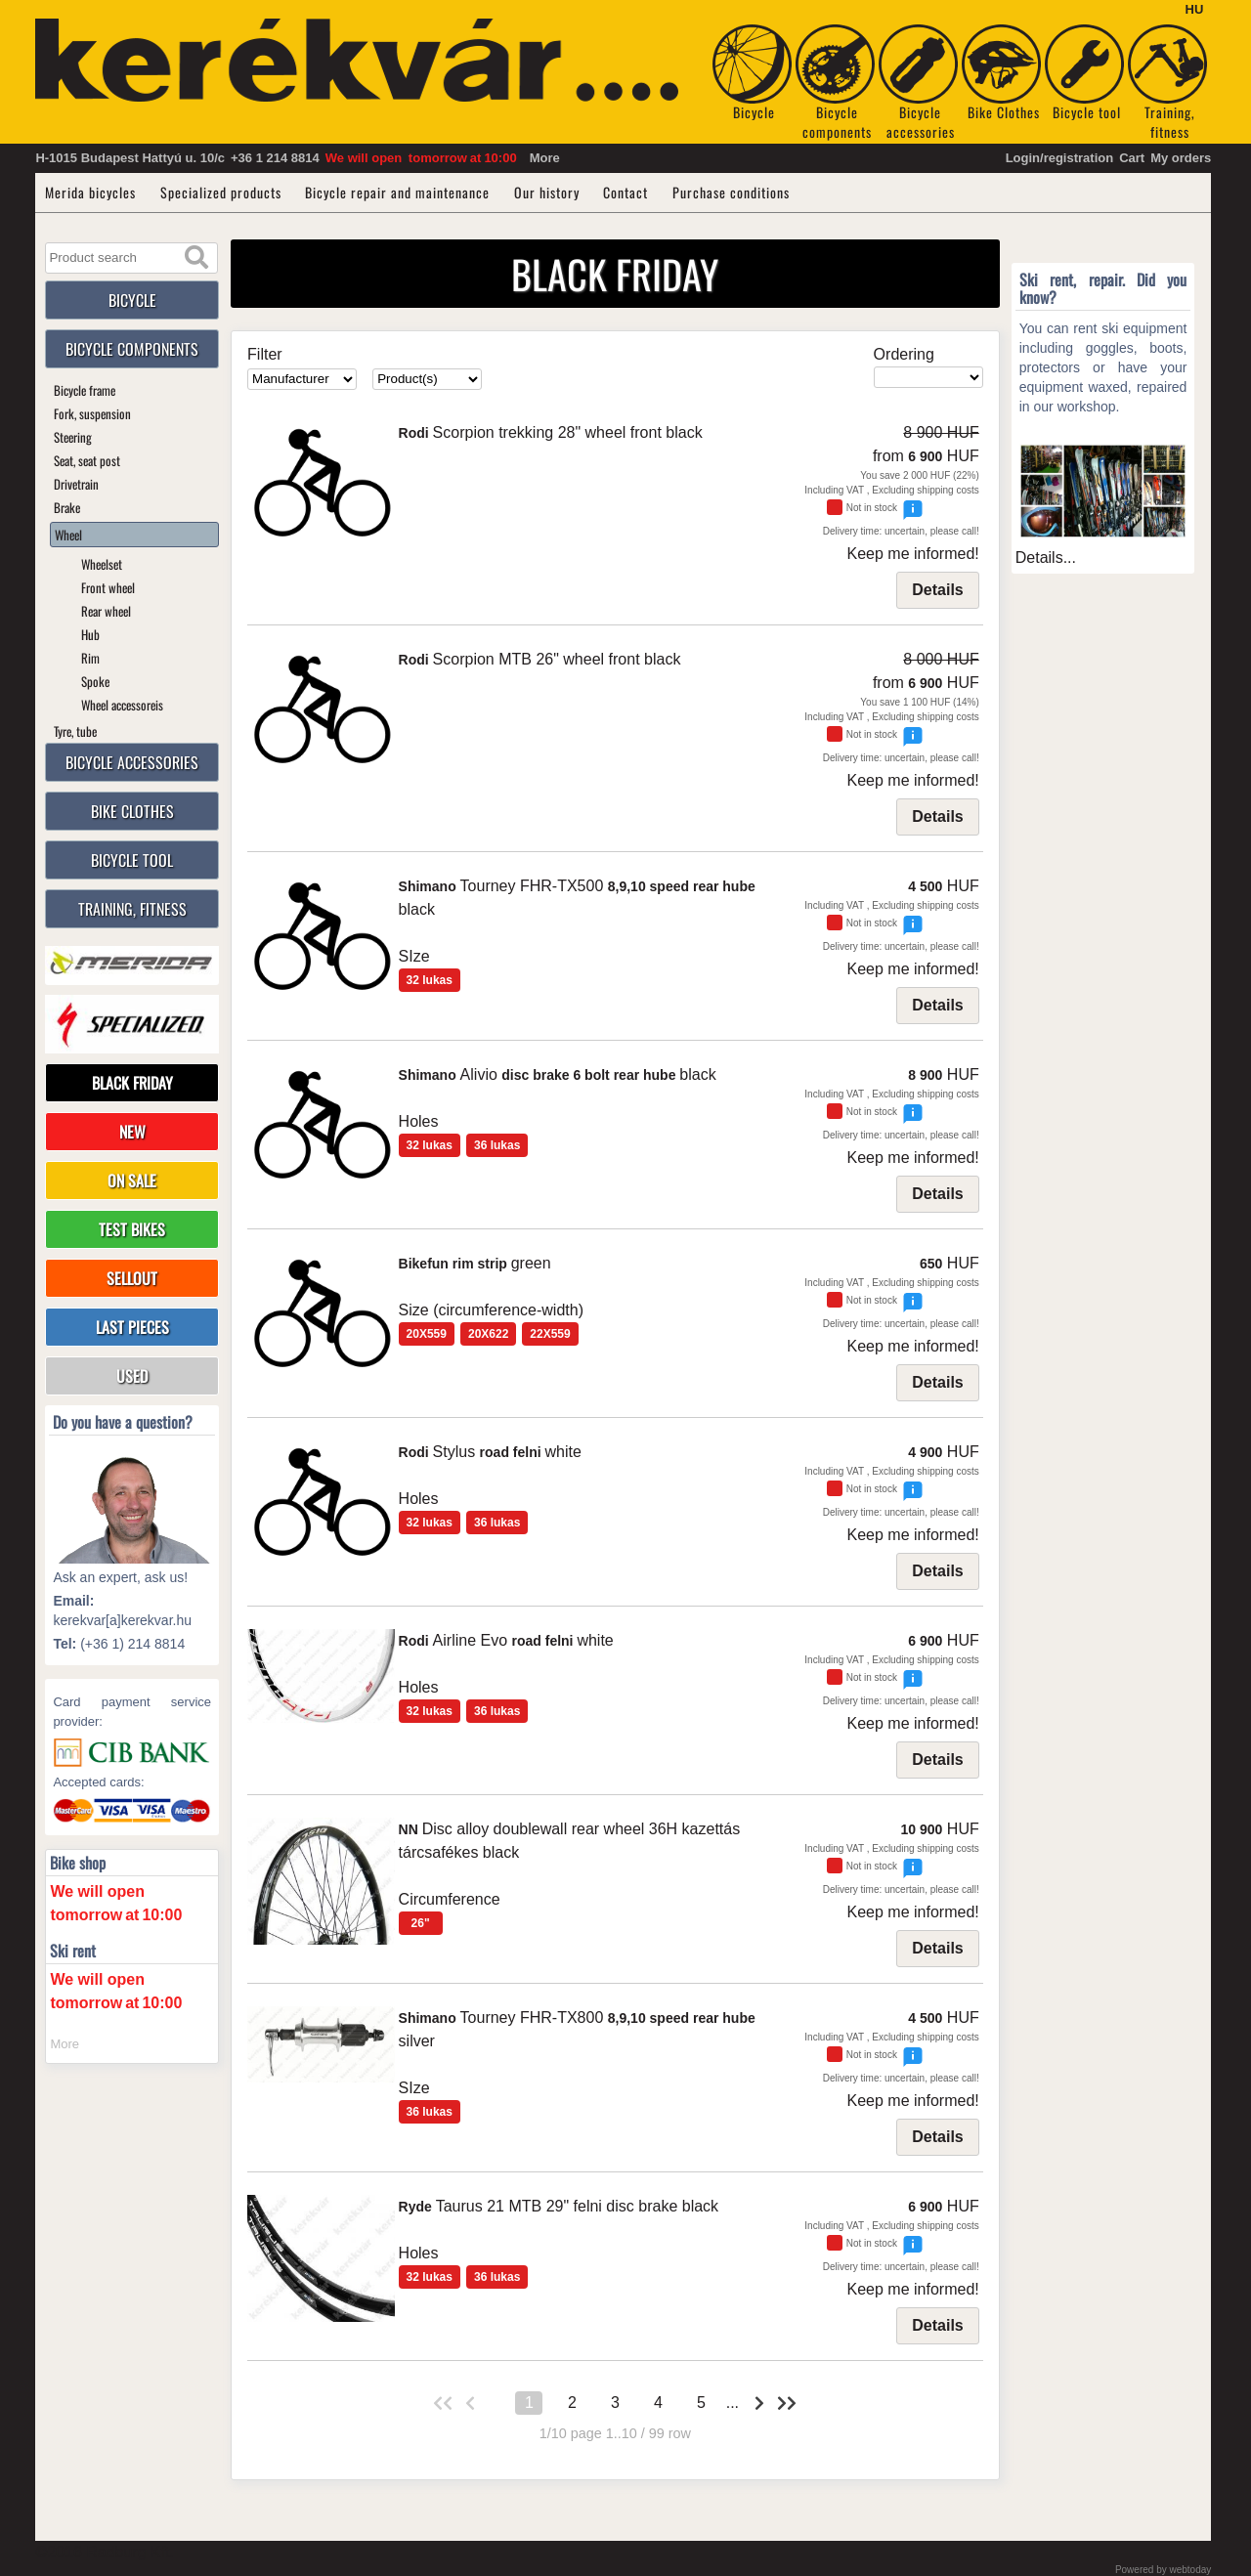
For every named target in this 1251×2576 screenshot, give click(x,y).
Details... (1045, 557)
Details (937, 589)
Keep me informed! (913, 553)
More (545, 157)
